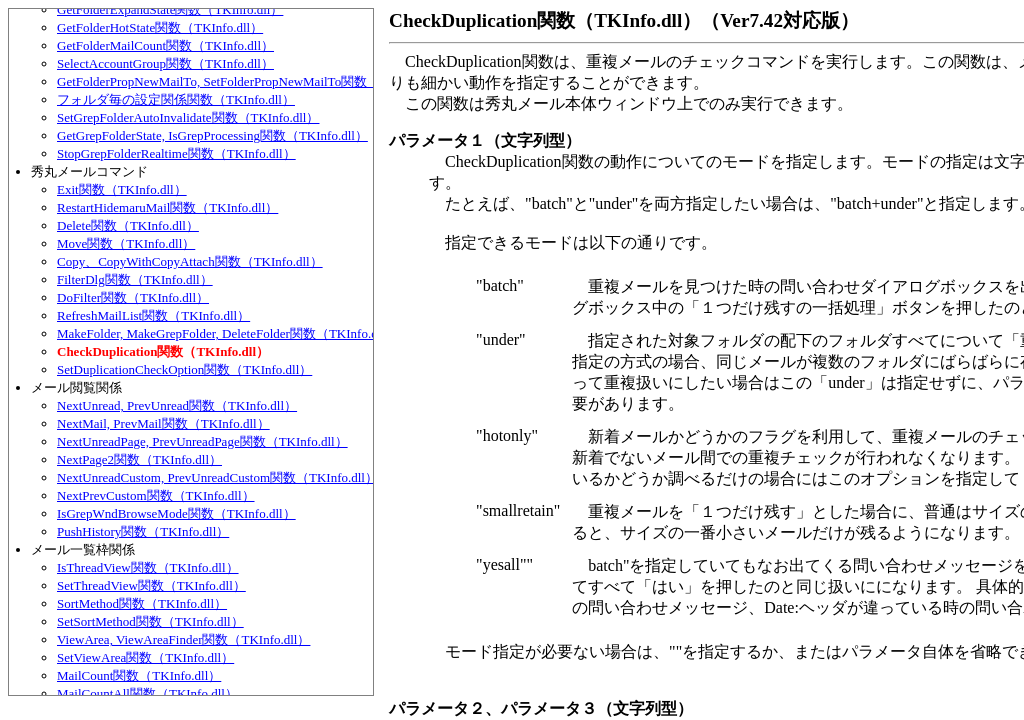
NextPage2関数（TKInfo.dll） (139, 459)
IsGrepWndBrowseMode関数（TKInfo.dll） (176, 513)
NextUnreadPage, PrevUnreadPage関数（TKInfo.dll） (202, 441)
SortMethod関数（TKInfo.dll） (142, 603)
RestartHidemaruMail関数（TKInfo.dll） (167, 207)
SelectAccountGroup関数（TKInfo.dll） (165, 63)
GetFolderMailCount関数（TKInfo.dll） (165, 45)
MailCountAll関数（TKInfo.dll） (147, 693)
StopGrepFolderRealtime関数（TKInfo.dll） (176, 153)
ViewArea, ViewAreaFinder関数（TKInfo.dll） (183, 639)
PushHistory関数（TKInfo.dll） (143, 531)
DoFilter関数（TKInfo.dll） (133, 297)
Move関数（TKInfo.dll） (126, 243)
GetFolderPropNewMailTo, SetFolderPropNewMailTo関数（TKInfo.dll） (253, 81)
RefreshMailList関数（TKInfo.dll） (153, 315)
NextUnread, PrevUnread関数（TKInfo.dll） (177, 405)
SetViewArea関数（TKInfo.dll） (145, 657)
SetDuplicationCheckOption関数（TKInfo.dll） (184, 369)
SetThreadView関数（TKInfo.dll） (151, 585)
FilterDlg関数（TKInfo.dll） (135, 279)
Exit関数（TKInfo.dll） (122, 189)
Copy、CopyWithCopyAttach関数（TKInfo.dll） (190, 261)
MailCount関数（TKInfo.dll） (139, 675)
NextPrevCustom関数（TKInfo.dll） (156, 495)
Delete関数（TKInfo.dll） (128, 225)
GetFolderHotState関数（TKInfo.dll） (160, 27)
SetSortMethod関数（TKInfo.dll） (150, 621)
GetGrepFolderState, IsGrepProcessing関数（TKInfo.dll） (212, 135)
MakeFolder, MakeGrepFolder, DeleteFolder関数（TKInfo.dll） (227, 333)
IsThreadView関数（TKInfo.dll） (148, 567)
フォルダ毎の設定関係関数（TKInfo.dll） (176, 99)
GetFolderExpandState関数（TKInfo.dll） (170, 9)
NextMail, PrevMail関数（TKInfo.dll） (163, 423)
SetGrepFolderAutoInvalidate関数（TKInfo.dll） (188, 117)
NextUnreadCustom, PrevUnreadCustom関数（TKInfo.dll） (217, 477)
